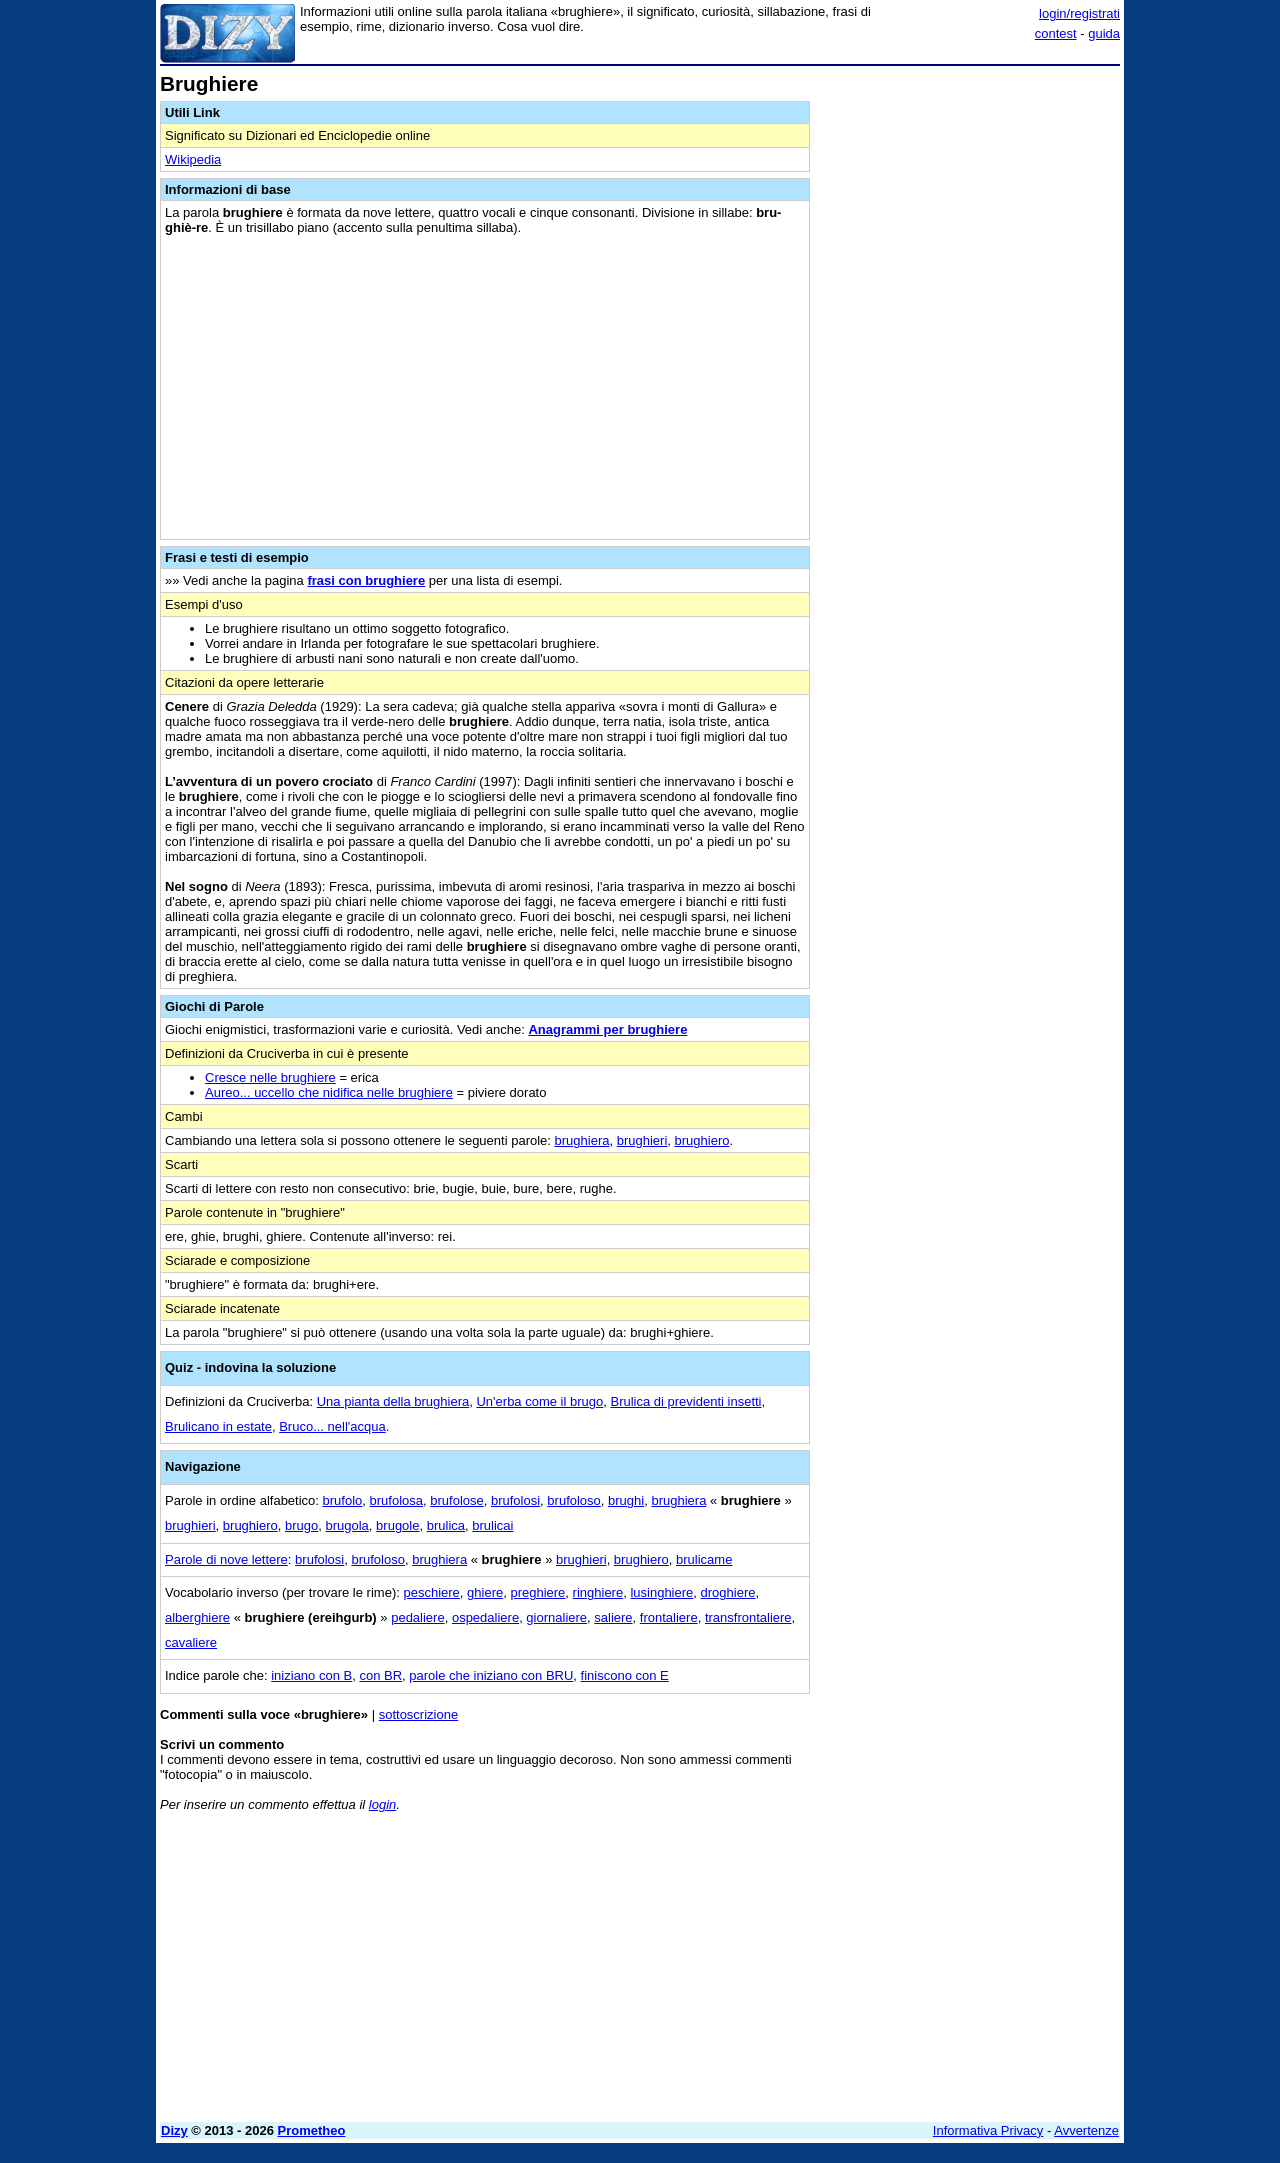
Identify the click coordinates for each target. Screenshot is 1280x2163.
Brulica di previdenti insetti (685, 1401)
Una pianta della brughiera (393, 1401)
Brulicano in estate (218, 1426)
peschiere (431, 1592)
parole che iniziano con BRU (491, 1675)
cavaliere (191, 1642)
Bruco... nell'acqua (332, 1426)
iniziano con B (311, 1675)
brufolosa (396, 1500)
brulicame (704, 1559)
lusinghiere (661, 1592)
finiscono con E (625, 1675)
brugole (397, 1525)
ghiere (485, 1592)
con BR (380, 1675)
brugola (346, 1525)
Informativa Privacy (988, 2130)
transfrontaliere (748, 1617)
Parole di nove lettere (226, 1559)
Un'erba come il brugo (539, 1401)
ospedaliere (485, 1617)
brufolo (343, 1500)
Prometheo (312, 2130)
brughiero (702, 1140)
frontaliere (669, 1617)
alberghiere (197, 1617)
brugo (301, 1525)
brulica (446, 1525)
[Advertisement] (970, 373)
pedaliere (418, 1617)
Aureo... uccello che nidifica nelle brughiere (329, 1092)
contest (1056, 33)
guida (1104, 33)
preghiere (537, 1592)
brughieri (642, 1140)
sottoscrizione (418, 1714)
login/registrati (1079, 13)
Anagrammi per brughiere (607, 1029)
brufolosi (515, 1500)
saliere (613, 1617)
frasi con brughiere (366, 580)
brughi (626, 1500)
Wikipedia (193, 159)
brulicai (492, 1525)
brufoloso (573, 1500)
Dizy (174, 2130)
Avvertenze (1086, 2130)
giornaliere (556, 1617)
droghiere (728, 1592)
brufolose (456, 1500)
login (382, 1804)
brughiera (582, 1140)
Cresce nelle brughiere (270, 1077)
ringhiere (598, 1592)
